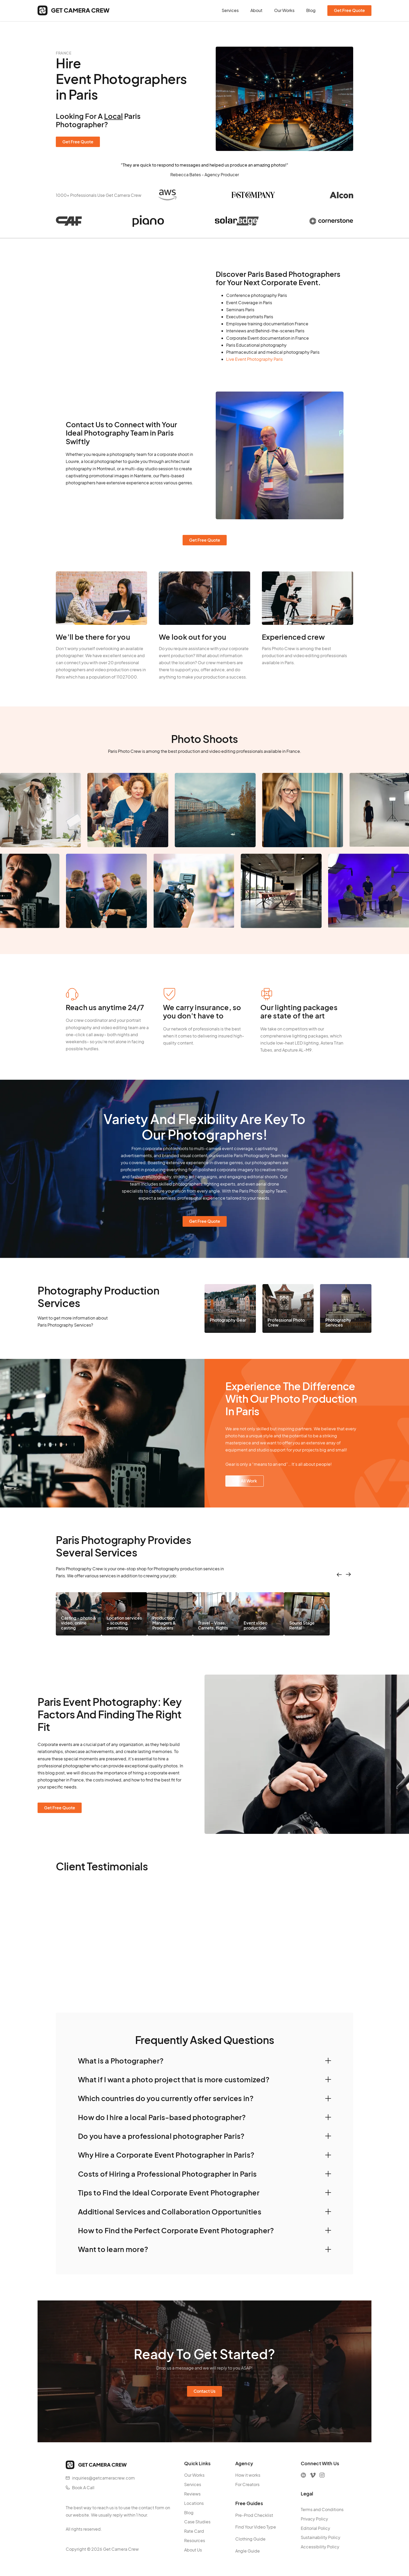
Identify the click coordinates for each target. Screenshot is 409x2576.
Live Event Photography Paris (254, 359)
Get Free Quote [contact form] (349, 10)
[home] (74, 10)
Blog (311, 10)
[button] (204, 2060)
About (256, 10)
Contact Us (204, 2391)
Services (230, 10)
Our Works (284, 10)
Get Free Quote (77, 141)
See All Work (244, 1481)
